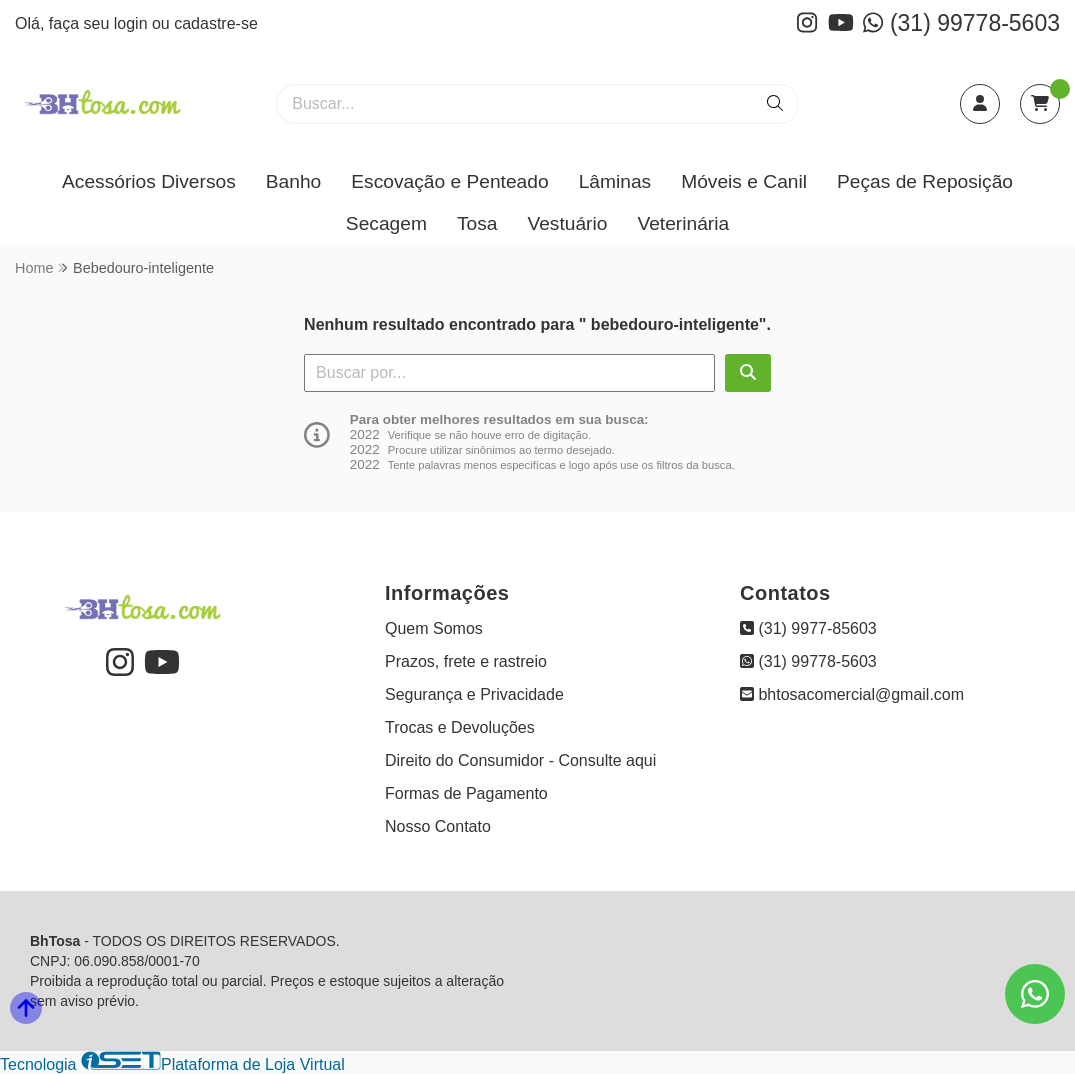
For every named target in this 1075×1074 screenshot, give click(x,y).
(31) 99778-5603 (961, 23)
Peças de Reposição (925, 181)
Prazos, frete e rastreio (466, 661)
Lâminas (615, 181)
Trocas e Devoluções (460, 727)
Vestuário (567, 223)
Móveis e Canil (744, 181)
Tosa (477, 223)
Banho (293, 181)
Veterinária (683, 223)
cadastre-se (216, 23)
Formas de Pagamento (466, 793)
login (133, 23)
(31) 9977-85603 (808, 628)
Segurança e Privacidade (474, 694)
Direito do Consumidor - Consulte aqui (520, 760)
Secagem (386, 223)
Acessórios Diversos (149, 181)
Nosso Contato (438, 826)
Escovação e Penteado (449, 181)
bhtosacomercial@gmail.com (852, 694)
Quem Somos (434, 628)
